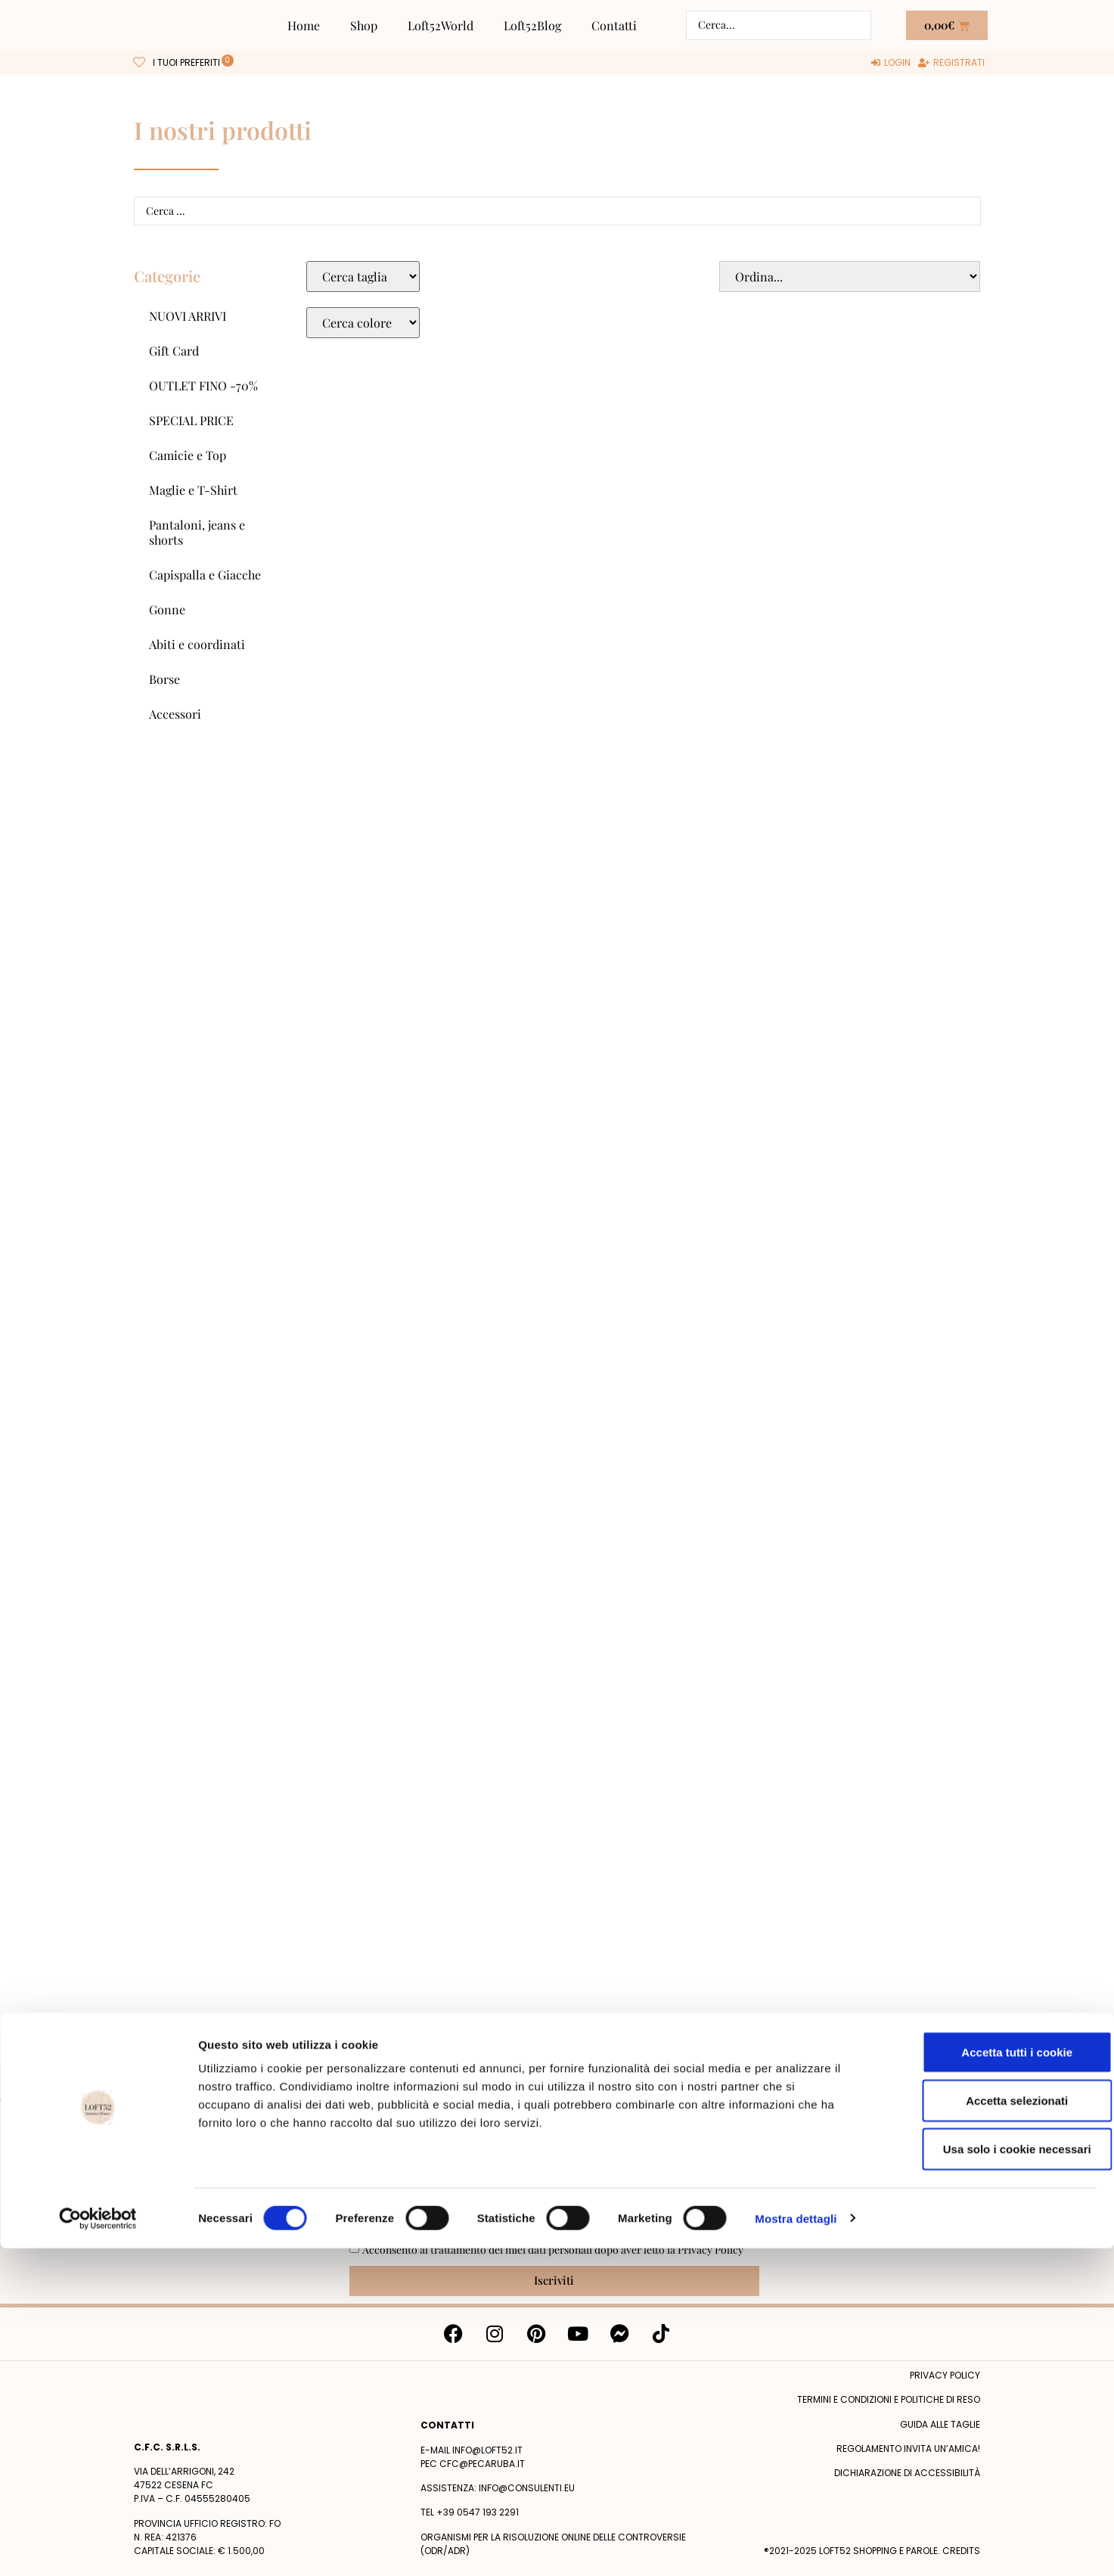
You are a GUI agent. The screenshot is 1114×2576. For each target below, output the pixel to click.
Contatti (614, 25)
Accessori (175, 714)
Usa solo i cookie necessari (988, 2476)
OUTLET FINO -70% (203, 385)
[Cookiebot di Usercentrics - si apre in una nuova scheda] (98, 2546)
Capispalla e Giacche (205, 575)
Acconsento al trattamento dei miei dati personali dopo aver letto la (552, 2249)
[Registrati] (951, 63)
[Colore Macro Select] (363, 322)
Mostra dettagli (795, 2546)
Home (303, 25)
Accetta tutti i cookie (988, 2379)
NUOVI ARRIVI (187, 316)
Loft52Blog (532, 25)
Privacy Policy (710, 2249)
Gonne (167, 609)
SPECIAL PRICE (191, 420)
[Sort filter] (849, 276)
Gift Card (174, 351)
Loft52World (440, 25)
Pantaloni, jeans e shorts (197, 532)
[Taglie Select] (363, 276)
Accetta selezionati (987, 2428)
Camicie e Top (187, 455)
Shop (363, 25)
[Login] (891, 63)
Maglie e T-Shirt (193, 490)
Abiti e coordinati (197, 644)
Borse (164, 679)
